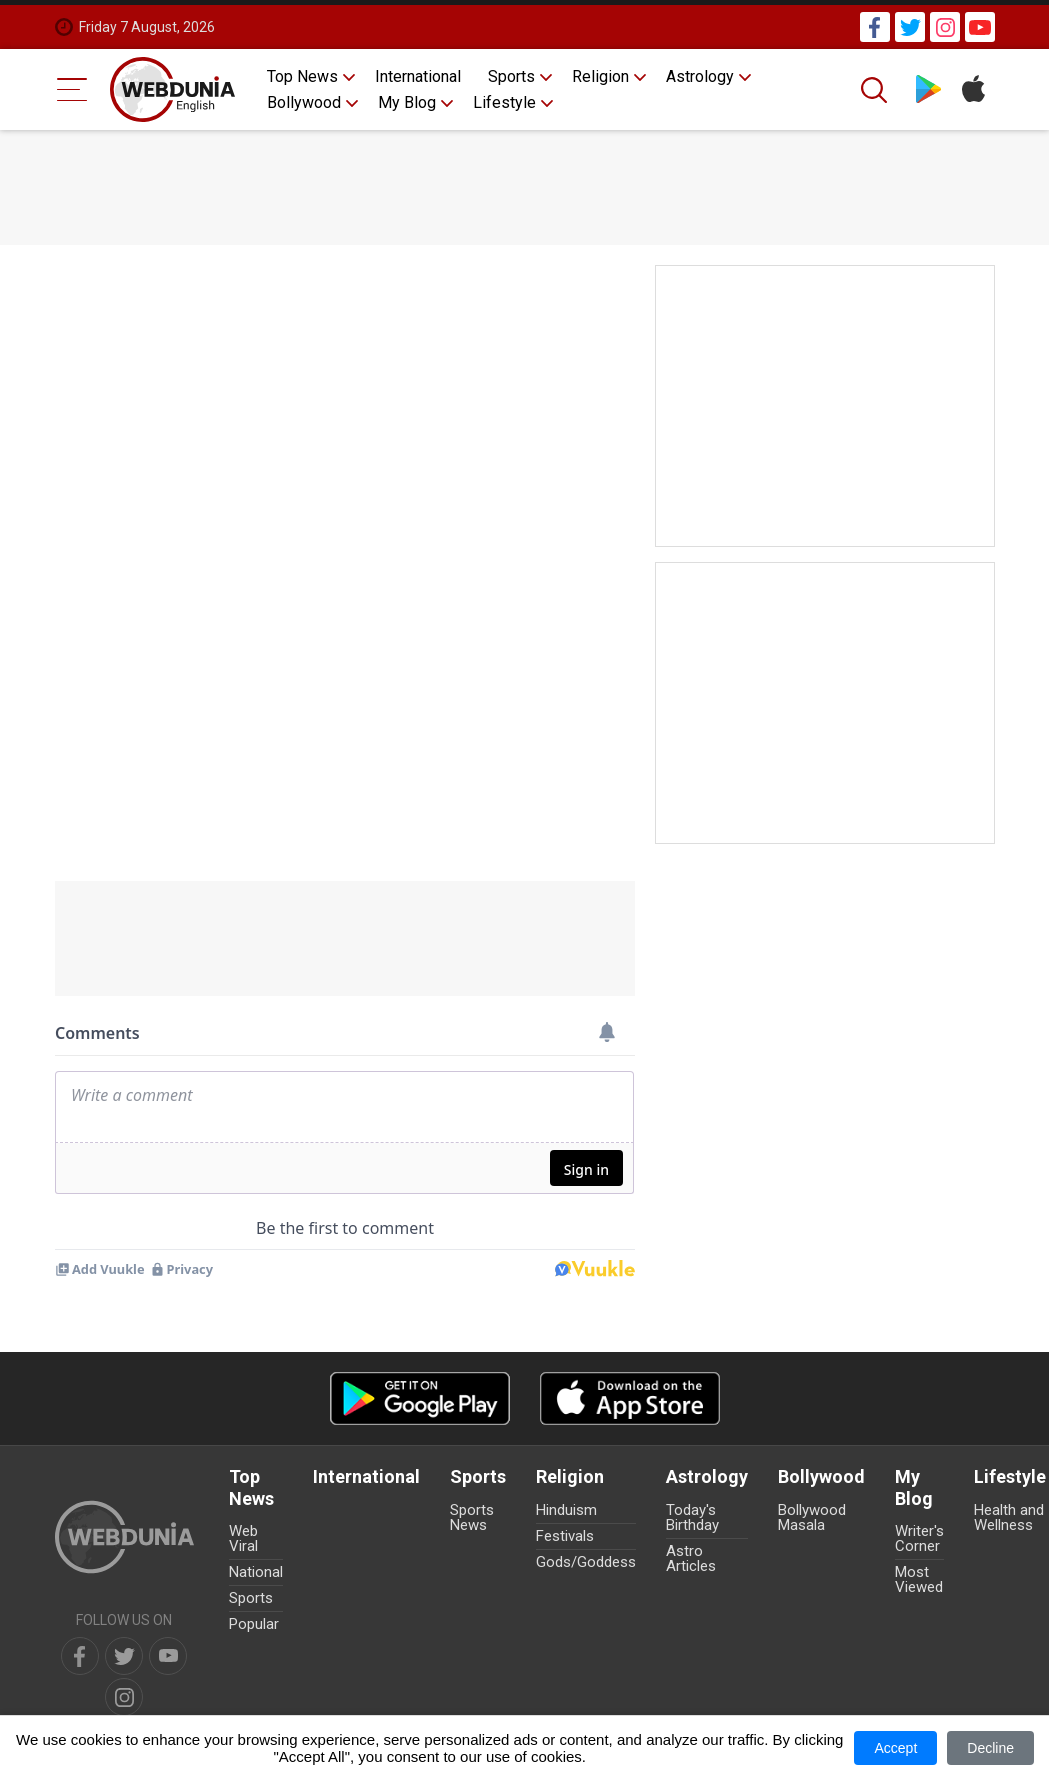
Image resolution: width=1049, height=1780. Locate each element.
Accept (895, 1748)
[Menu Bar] (72, 89)
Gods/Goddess (586, 1562)
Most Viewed (919, 1579)
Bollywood (304, 102)
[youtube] (168, 1656)
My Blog (407, 102)
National (256, 1572)
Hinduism (566, 1510)
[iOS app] (630, 1398)
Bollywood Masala (812, 1517)
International (418, 76)
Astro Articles (691, 1558)
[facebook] (80, 1656)
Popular (254, 1624)
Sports (511, 76)
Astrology (700, 76)
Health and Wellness (1009, 1517)
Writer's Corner (919, 1538)
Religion (600, 76)
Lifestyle (504, 102)
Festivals (565, 1536)
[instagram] (124, 1697)
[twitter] (124, 1656)
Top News (302, 76)
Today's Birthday (692, 1517)
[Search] (876, 90)
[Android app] (420, 1398)
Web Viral (243, 1538)
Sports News (472, 1517)
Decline (990, 1748)
